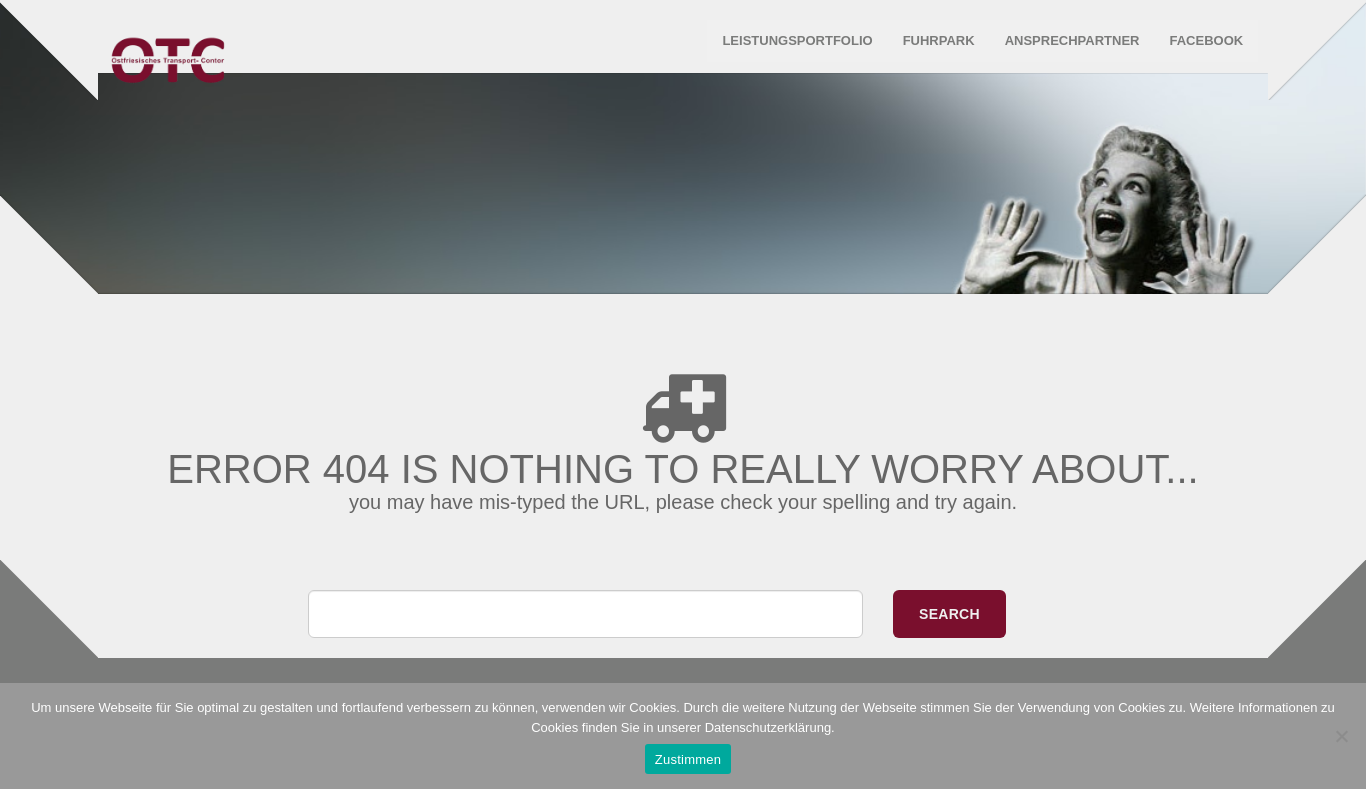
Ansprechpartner (1067, 49)
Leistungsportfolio (792, 49)
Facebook (1201, 49)
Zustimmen (688, 759)
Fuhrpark (934, 49)
